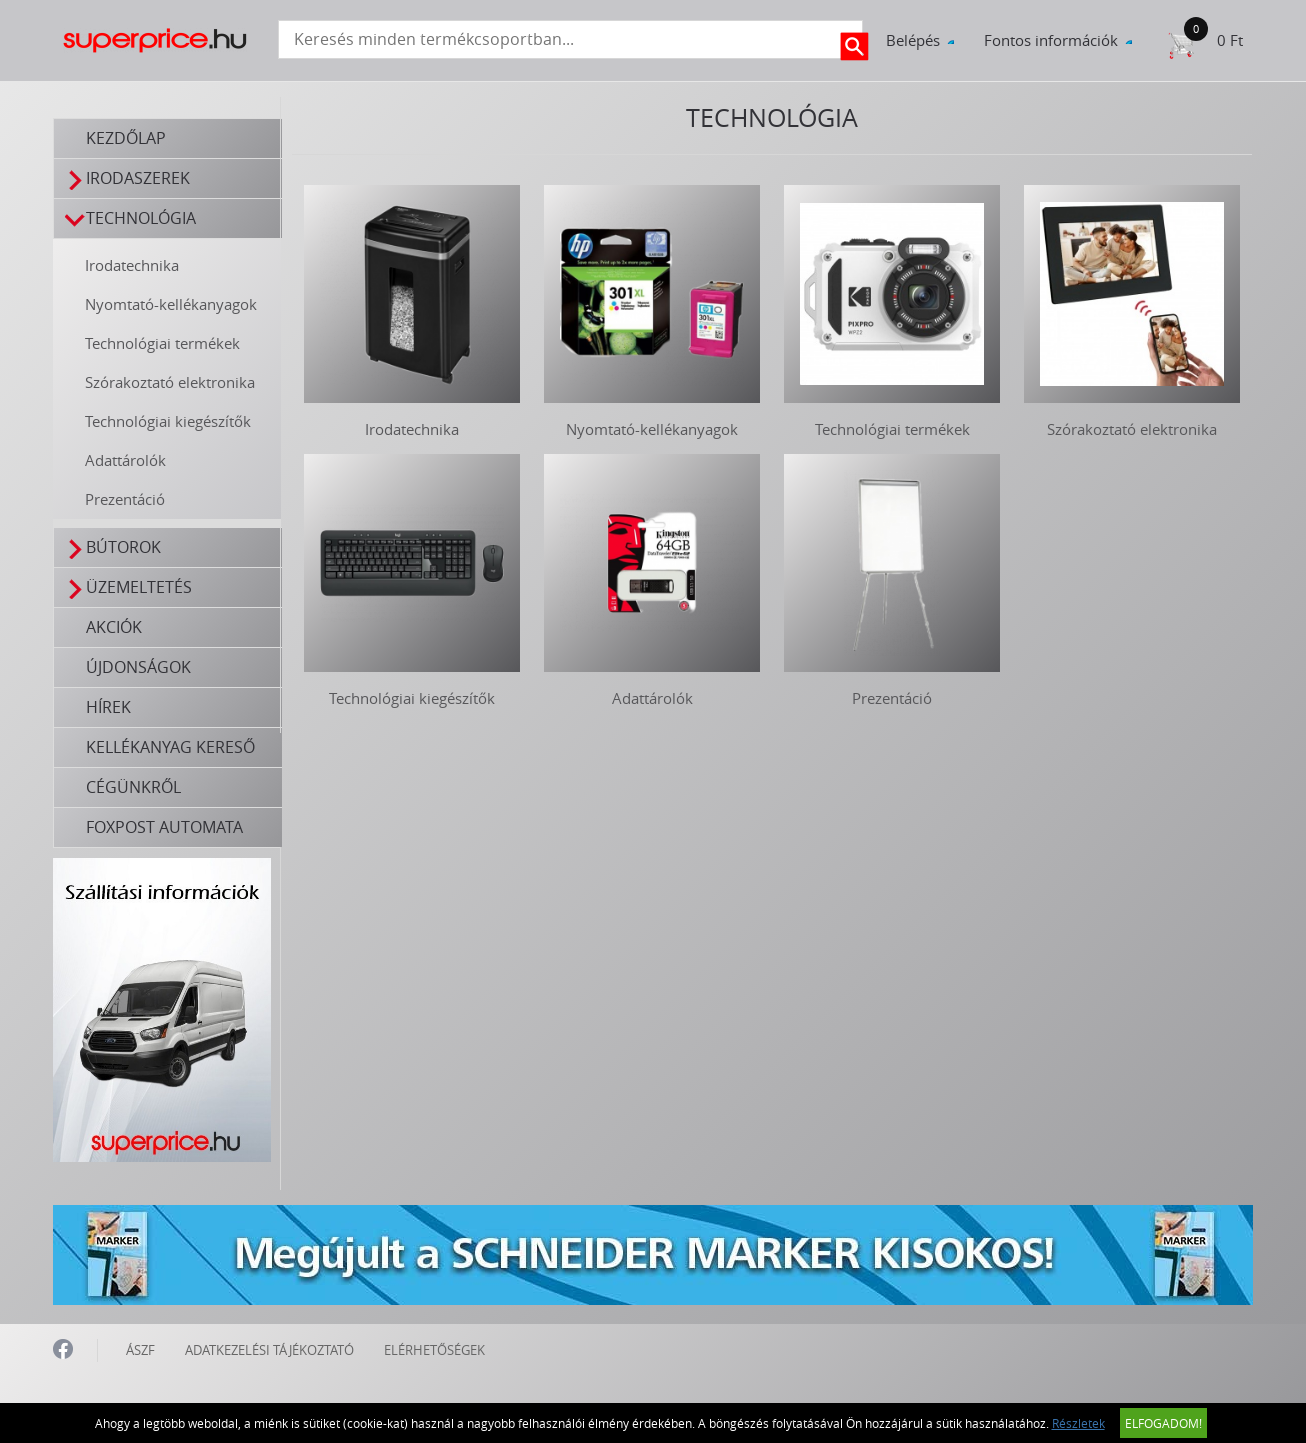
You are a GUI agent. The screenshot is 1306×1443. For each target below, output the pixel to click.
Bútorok (113, 547)
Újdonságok (138, 667)
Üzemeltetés (128, 587)
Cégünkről (133, 787)
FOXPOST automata (164, 827)
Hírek (108, 707)
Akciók (114, 627)
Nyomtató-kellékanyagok (171, 304)
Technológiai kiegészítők (168, 421)
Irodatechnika (132, 265)
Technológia (130, 218)
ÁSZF (140, 1350)
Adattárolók (125, 460)
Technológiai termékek (162, 343)
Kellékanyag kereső (170, 747)
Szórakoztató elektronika (170, 382)
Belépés (913, 40)
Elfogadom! (1163, 1423)
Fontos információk (1051, 40)
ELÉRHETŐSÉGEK (434, 1350)
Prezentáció (125, 499)
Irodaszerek (127, 178)
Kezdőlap (126, 138)
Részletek (1078, 1423)
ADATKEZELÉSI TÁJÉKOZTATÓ (269, 1350)
